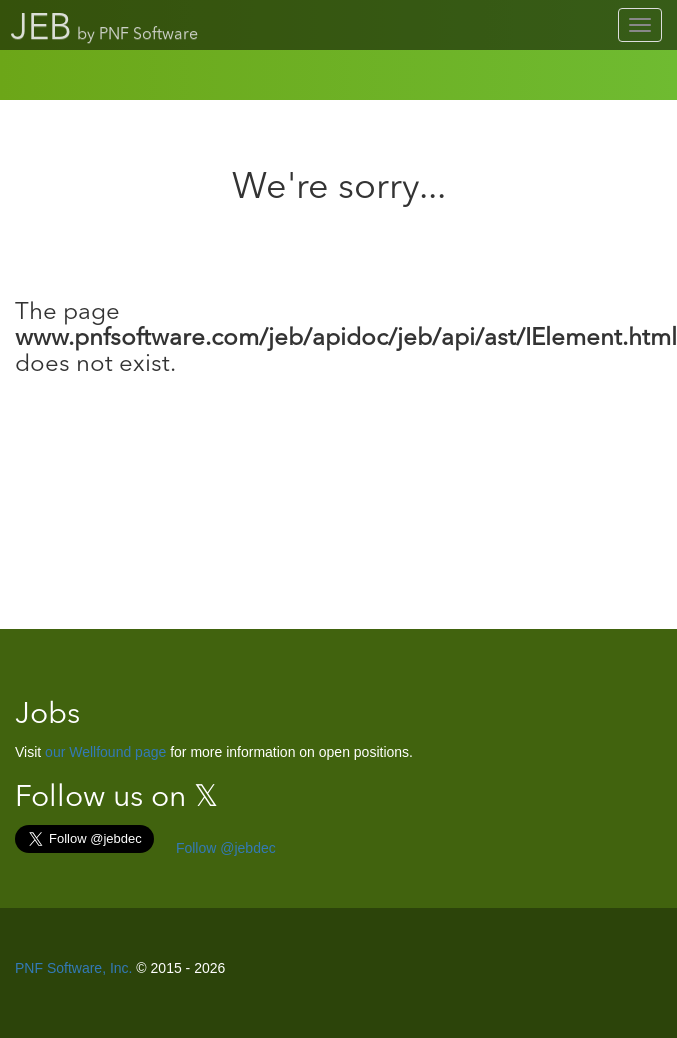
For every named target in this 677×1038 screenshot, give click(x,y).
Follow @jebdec (224, 848)
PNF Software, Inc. (73, 968)
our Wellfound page (105, 752)
